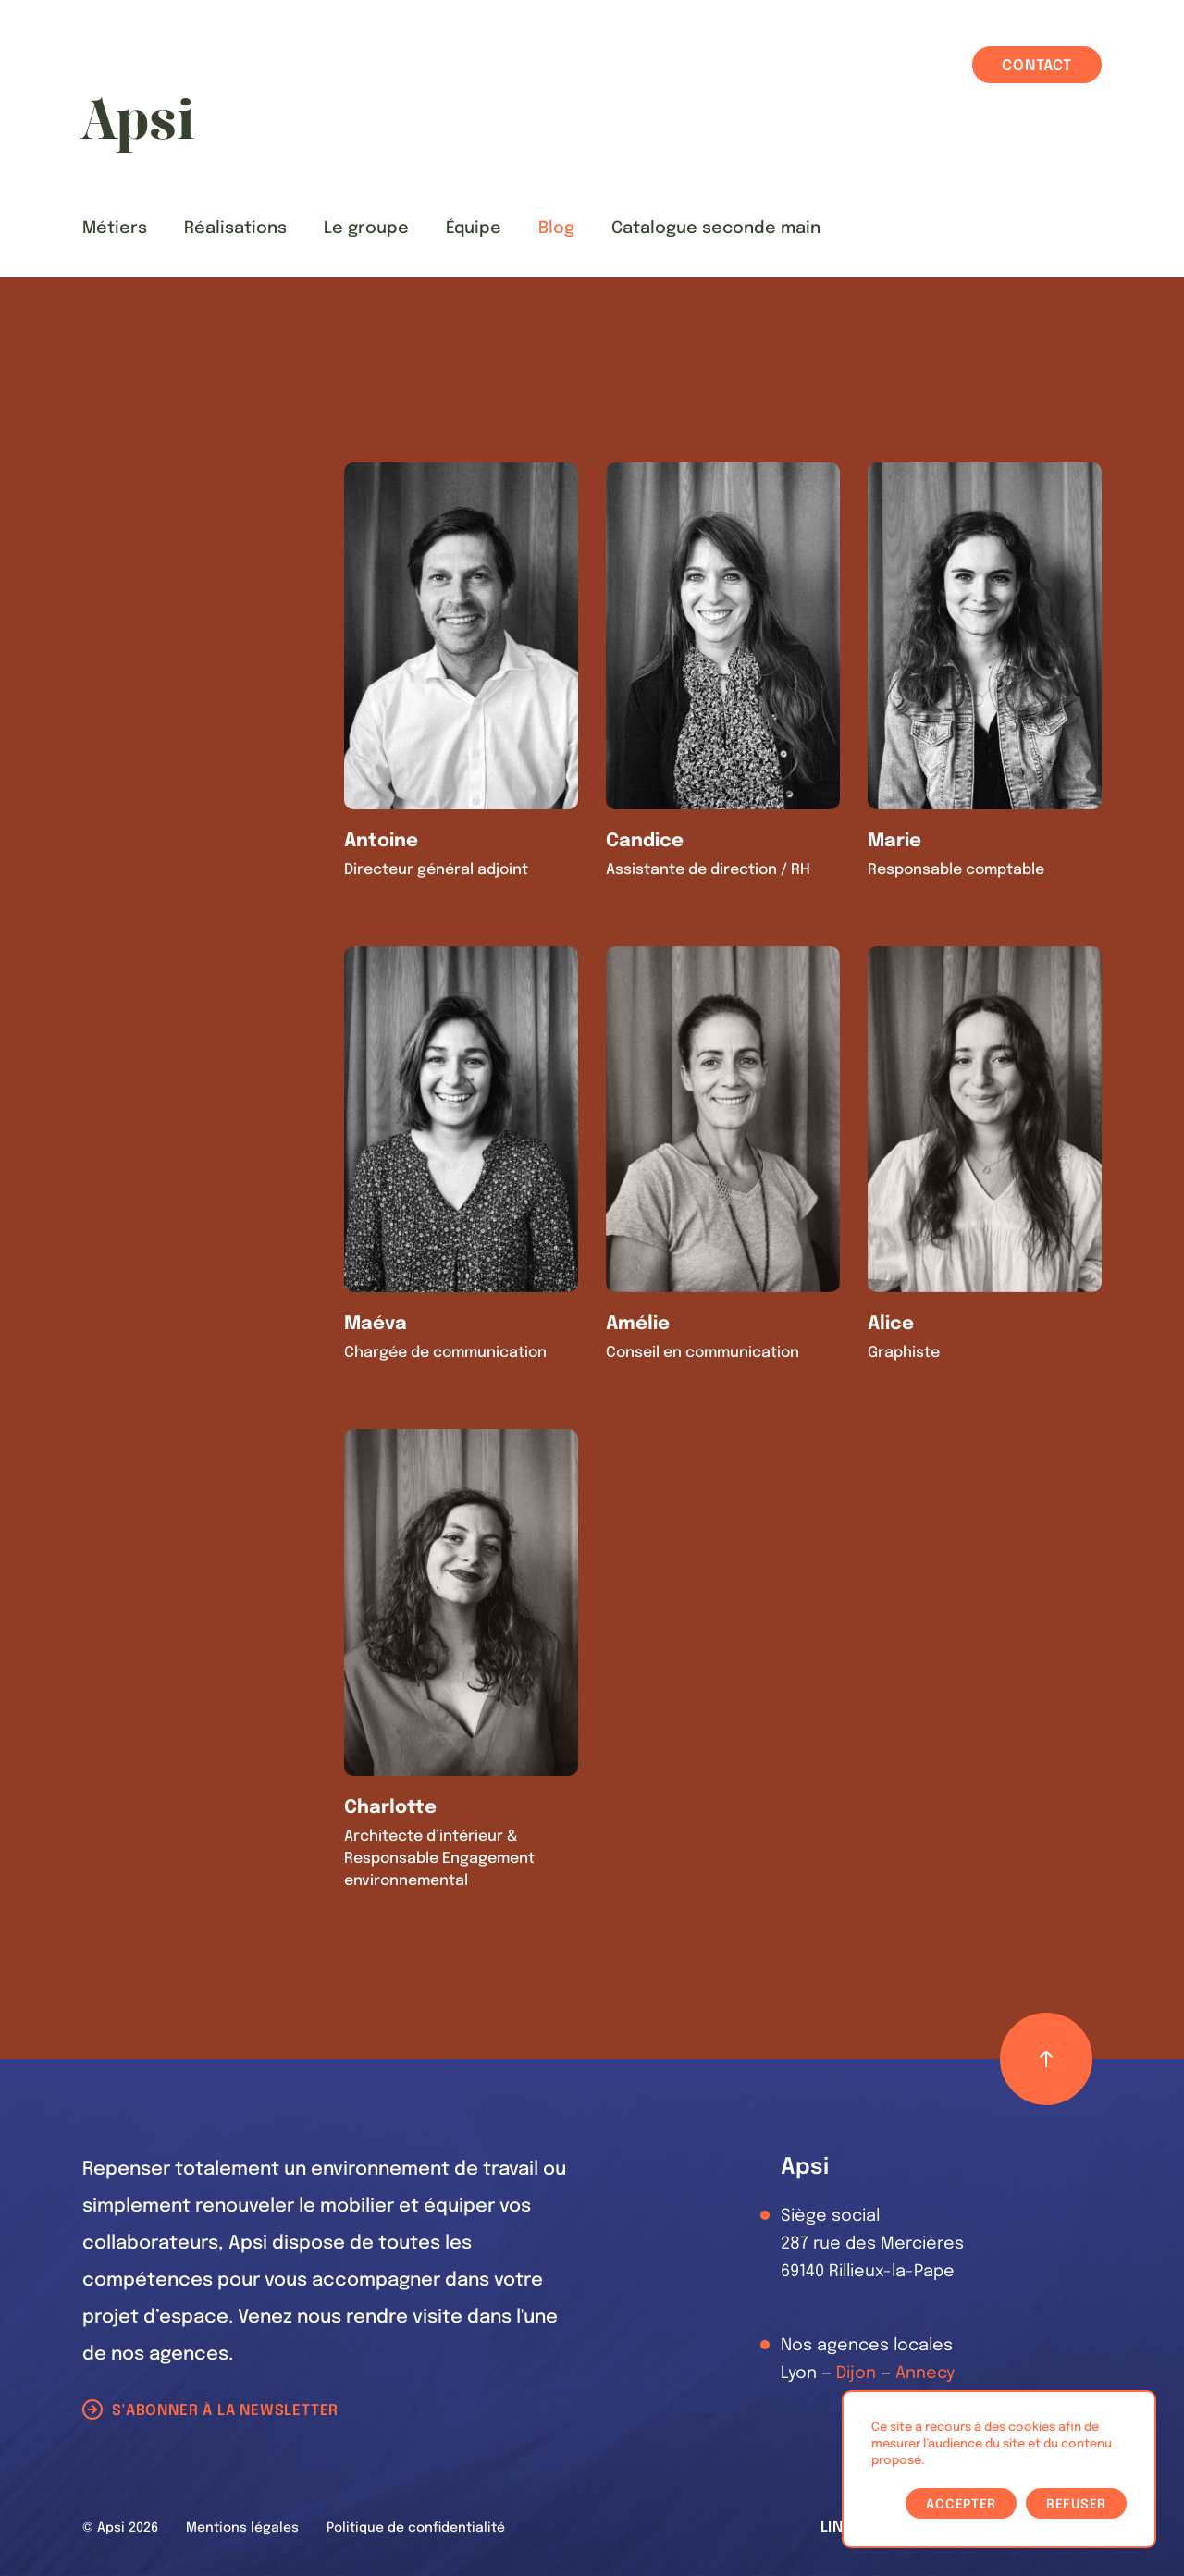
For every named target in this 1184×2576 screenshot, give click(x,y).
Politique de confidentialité (416, 2527)
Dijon (856, 2373)
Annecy (925, 2373)
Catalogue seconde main (715, 228)
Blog (556, 228)
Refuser (1076, 2504)
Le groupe (366, 228)
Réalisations (235, 228)
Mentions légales (242, 2527)
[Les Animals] (137, 125)
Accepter (961, 2504)
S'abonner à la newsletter (225, 2411)
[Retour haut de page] (1046, 2059)
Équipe (473, 228)
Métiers (114, 228)
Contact (1037, 66)
